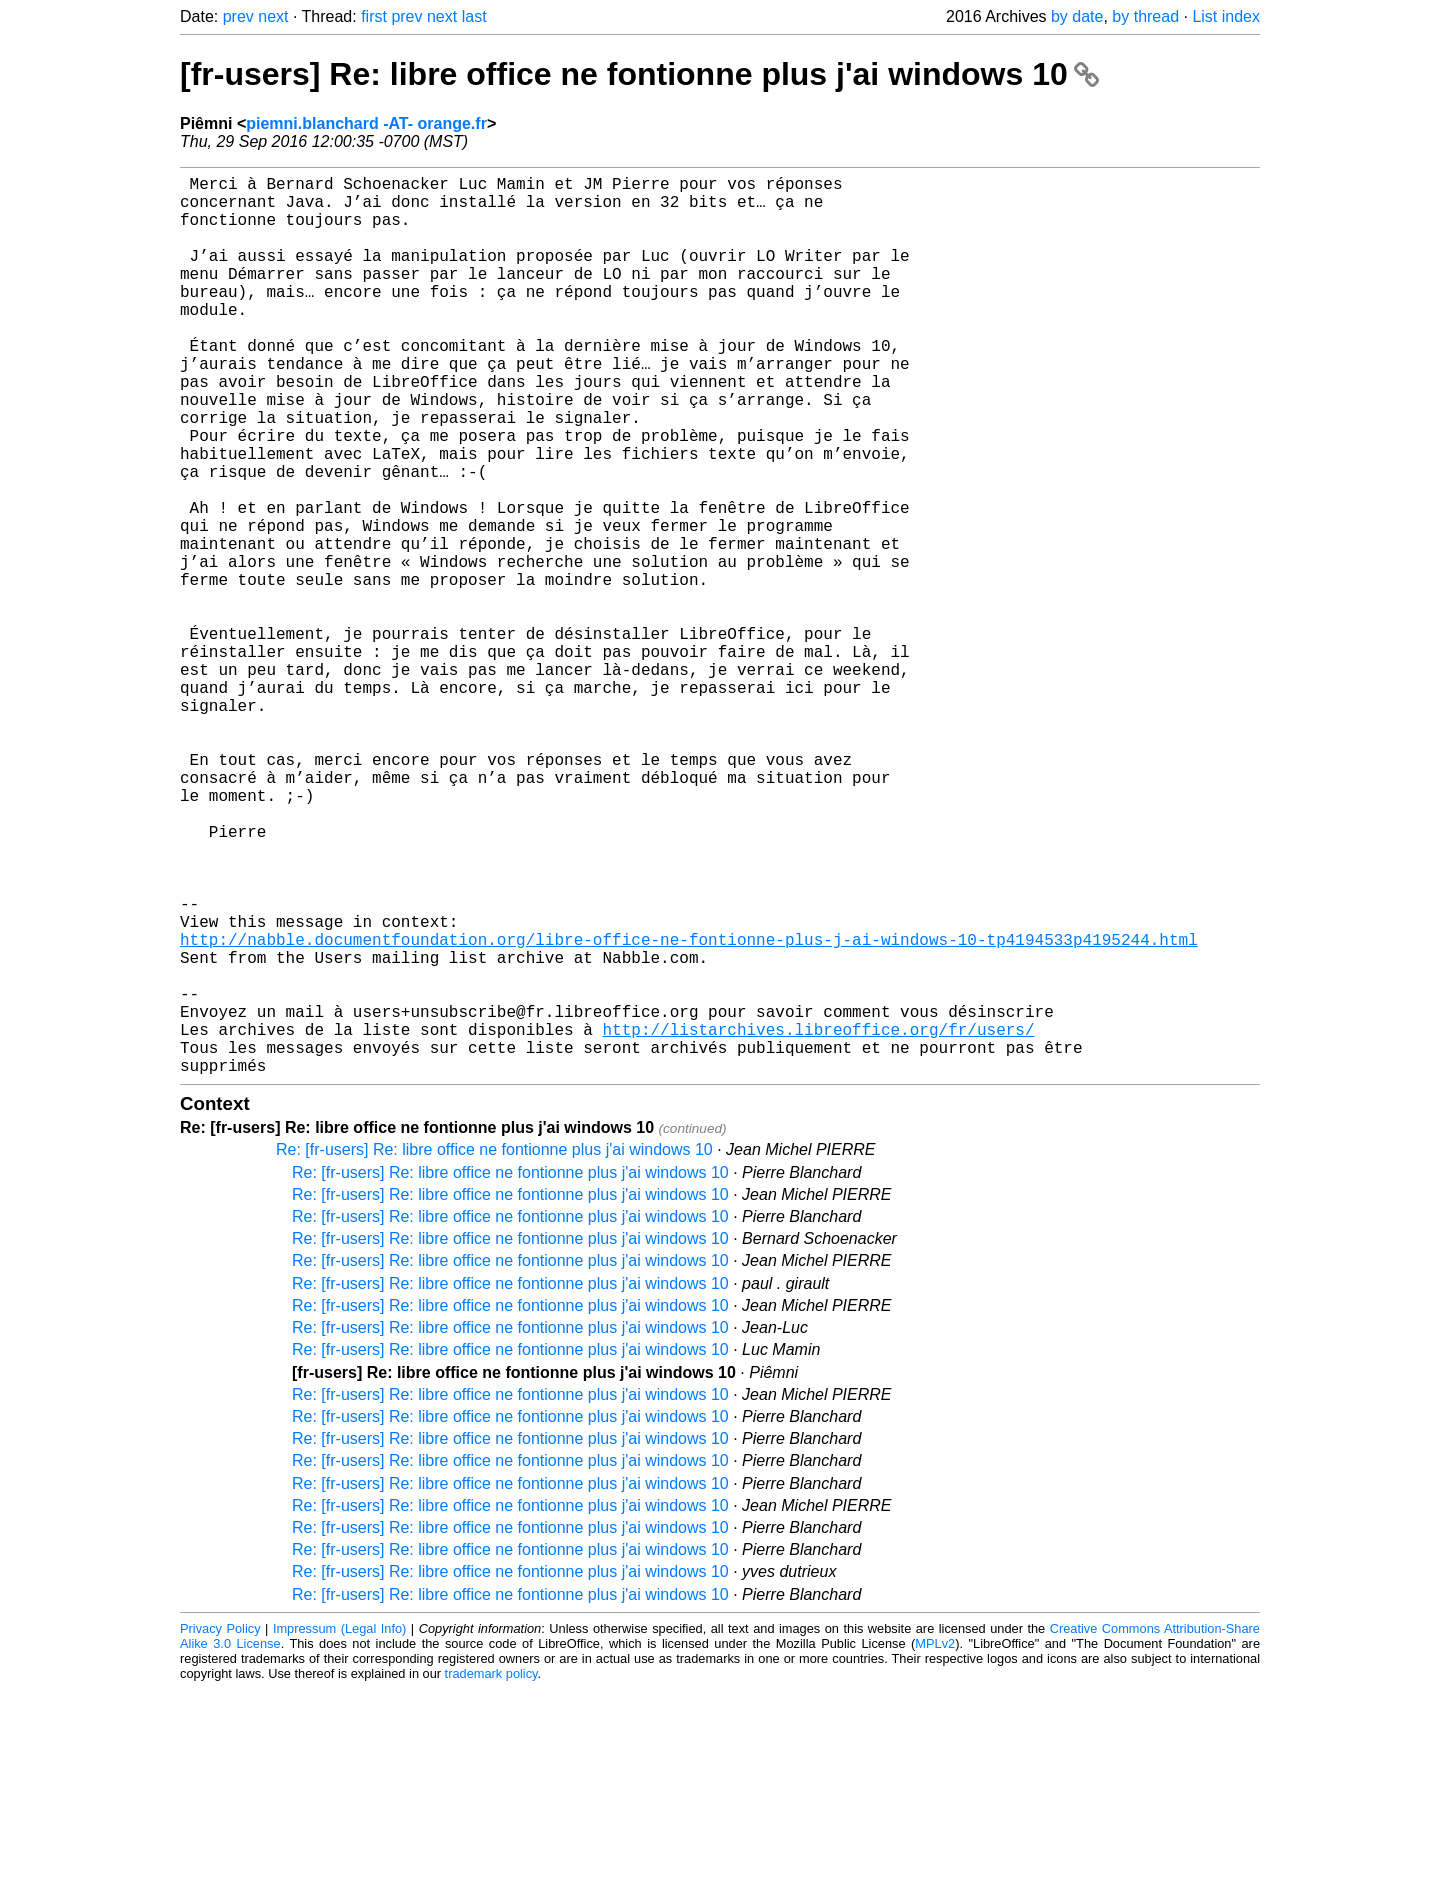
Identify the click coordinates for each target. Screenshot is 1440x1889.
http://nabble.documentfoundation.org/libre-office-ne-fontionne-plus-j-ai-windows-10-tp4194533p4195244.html (689, 1111)
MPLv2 (935, 1843)
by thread (1145, 16)
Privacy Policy (220, 1828)
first (374, 16)
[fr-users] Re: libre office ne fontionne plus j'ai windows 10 (639, 74)
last (474, 16)
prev (238, 16)
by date (1077, 16)
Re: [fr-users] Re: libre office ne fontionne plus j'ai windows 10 (494, 1349)
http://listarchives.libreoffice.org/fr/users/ (818, 1221)
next (273, 16)
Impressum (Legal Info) (339, 1828)
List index (1226, 16)
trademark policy (491, 1873)
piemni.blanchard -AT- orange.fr (366, 123)
